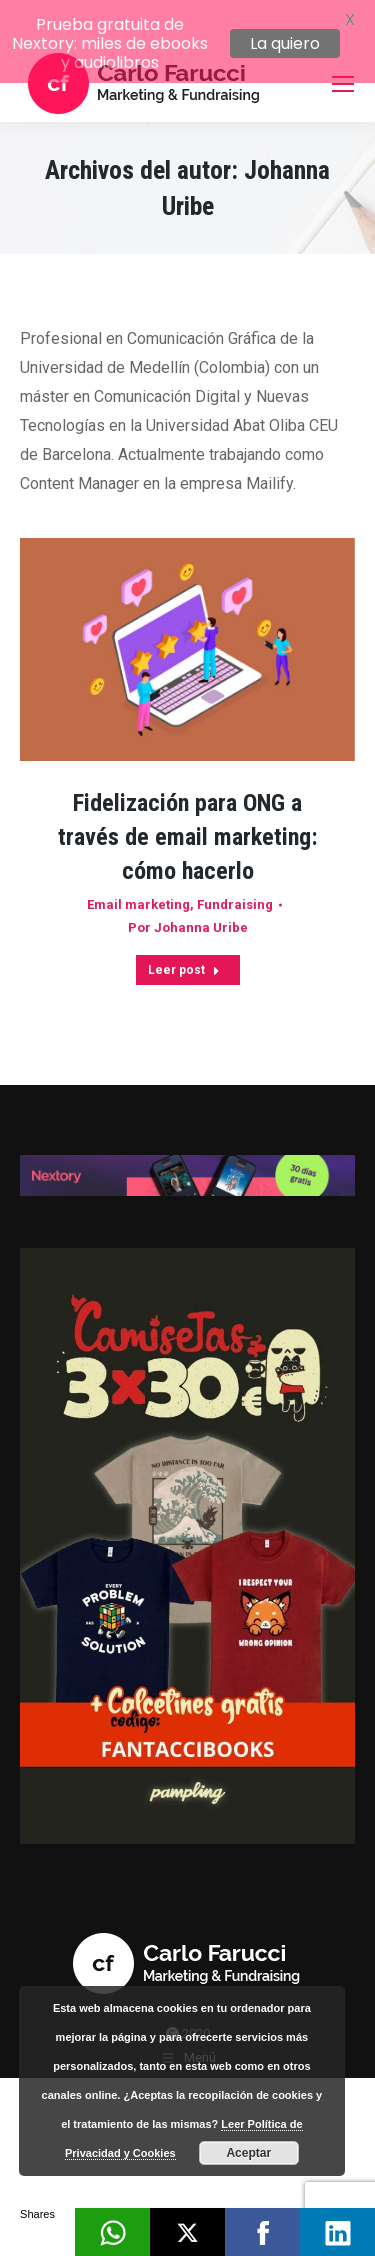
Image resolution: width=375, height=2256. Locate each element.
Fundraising (235, 883)
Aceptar (248, 2153)
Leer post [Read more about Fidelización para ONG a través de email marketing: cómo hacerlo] (184, 949)
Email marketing (138, 883)
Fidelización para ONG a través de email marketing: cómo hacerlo (188, 816)
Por (188, 906)
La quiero (285, 43)
